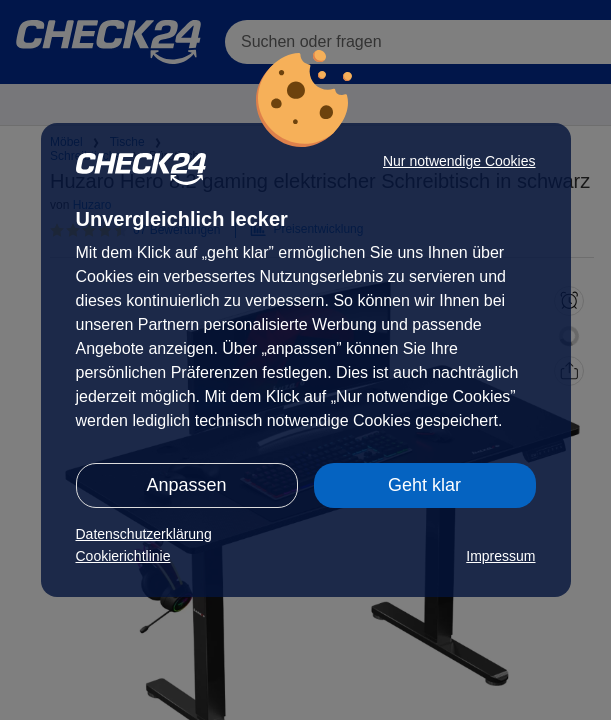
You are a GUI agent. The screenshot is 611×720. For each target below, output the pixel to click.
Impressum (500, 556)
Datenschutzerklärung (144, 534)
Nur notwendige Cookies (459, 161)
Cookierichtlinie (123, 556)
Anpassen (186, 485)
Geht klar (424, 485)
